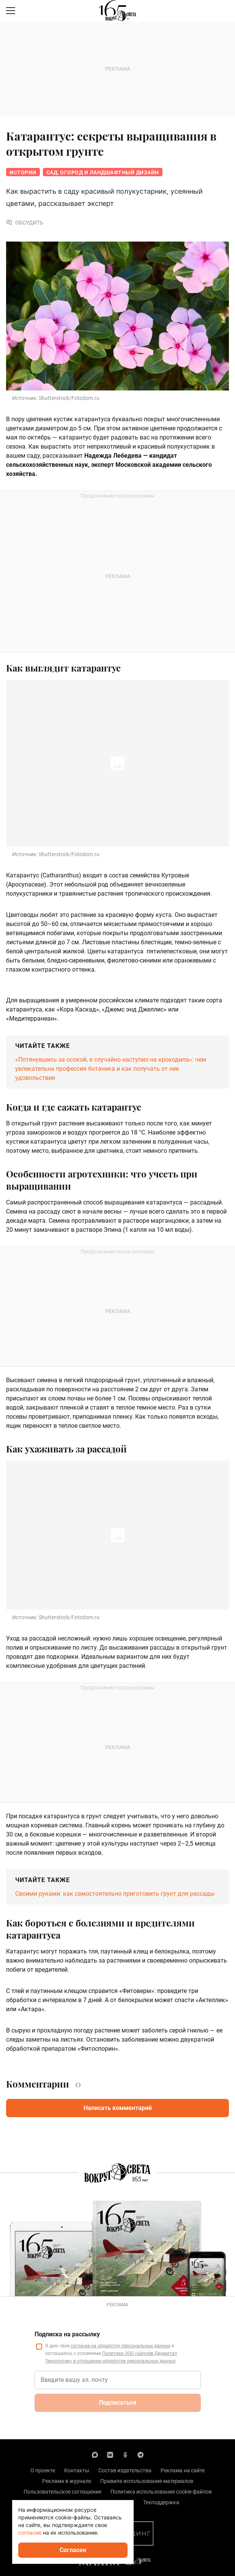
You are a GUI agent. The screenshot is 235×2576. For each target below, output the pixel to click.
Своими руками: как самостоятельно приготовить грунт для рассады (114, 1893)
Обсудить (24, 223)
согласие (29, 2532)
